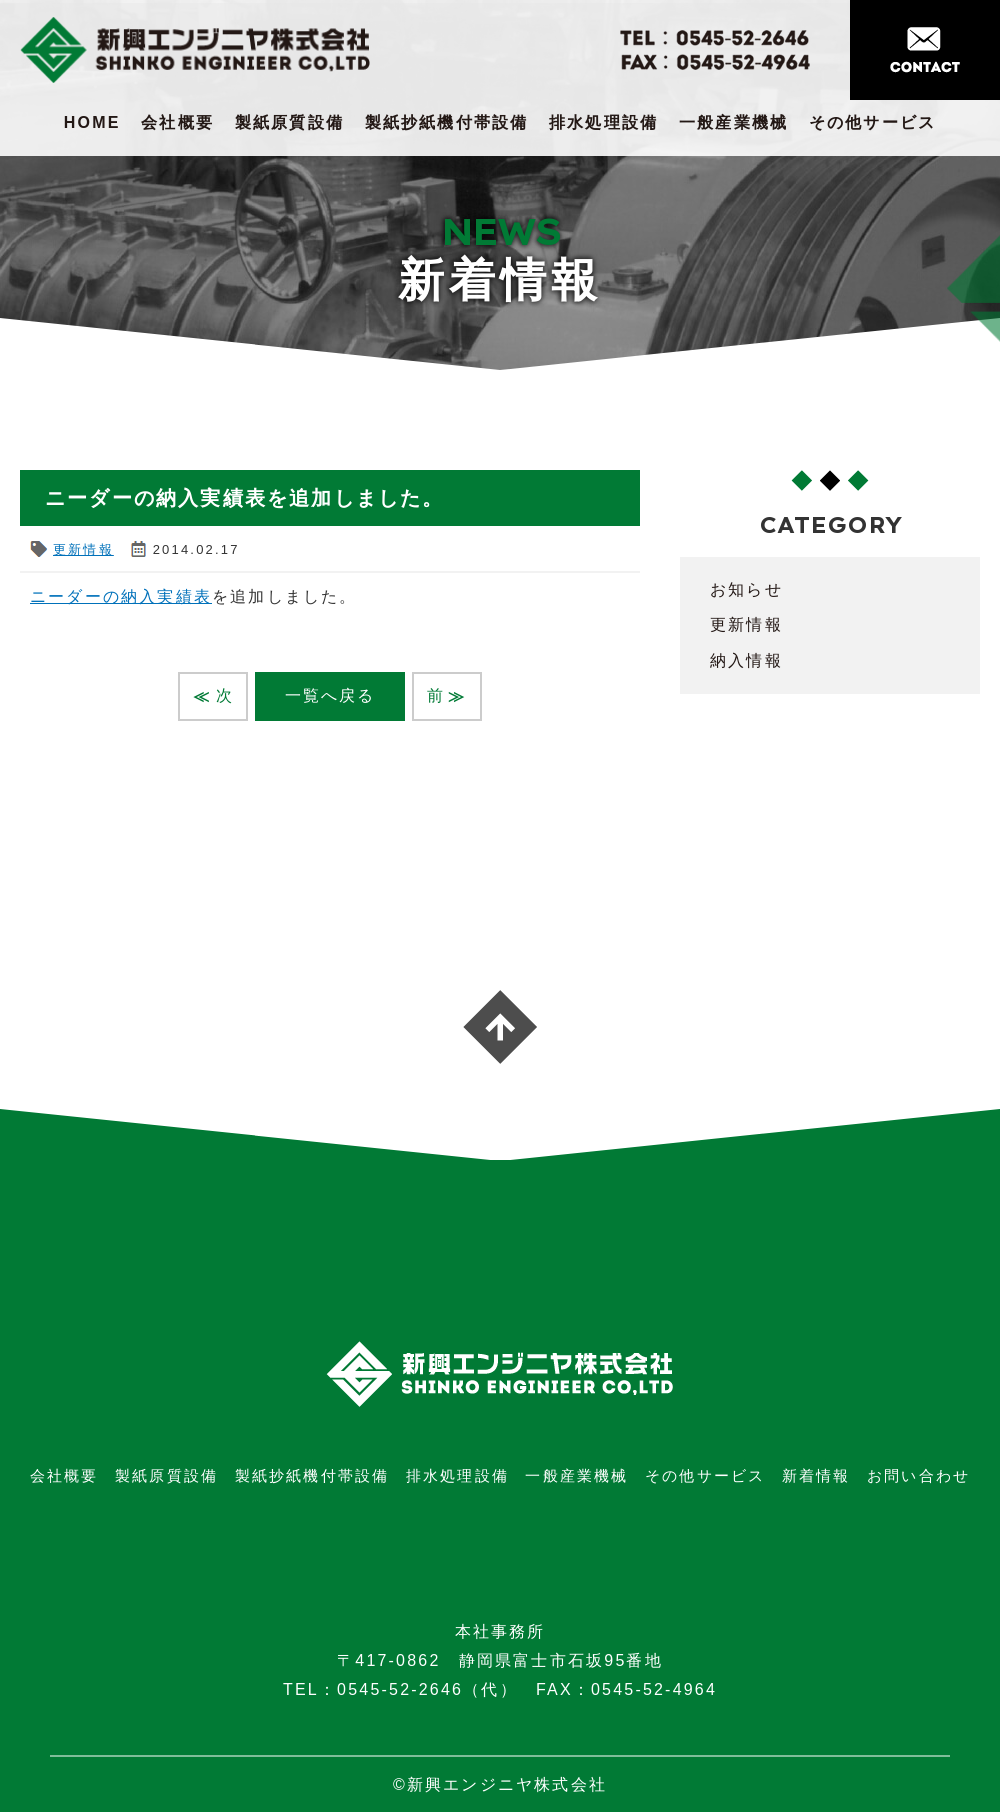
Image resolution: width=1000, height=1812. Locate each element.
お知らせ (746, 589)
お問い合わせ (918, 1475)
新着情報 (816, 1475)
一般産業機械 (733, 122)
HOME (92, 122)
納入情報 (746, 660)
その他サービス (872, 122)
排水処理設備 (603, 122)
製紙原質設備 (289, 122)
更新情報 (83, 549)
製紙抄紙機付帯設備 (447, 122)
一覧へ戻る (330, 695)
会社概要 (177, 122)
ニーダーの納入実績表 (121, 596)
